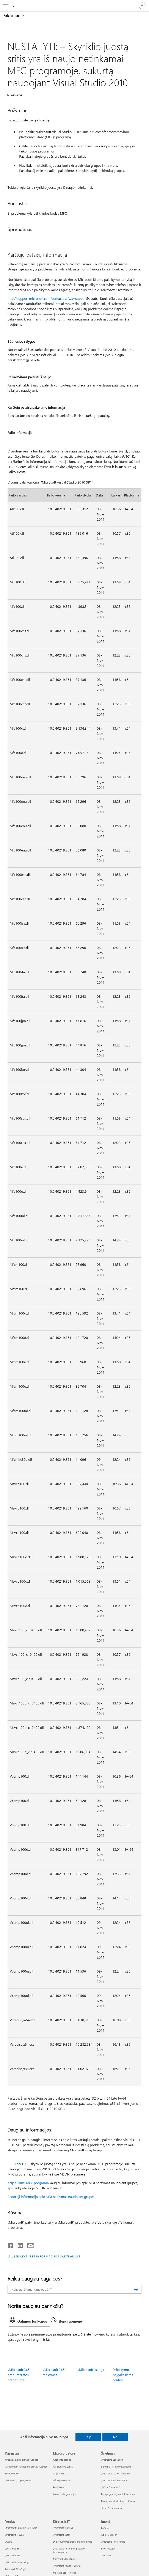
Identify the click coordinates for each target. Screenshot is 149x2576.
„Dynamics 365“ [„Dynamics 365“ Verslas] (13, 2548)
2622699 (14, 2163)
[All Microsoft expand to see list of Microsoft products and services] (5, 6)
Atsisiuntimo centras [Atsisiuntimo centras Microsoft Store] (64, 2466)
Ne (115, 2437)
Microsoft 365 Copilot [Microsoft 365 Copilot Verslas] (16, 2569)
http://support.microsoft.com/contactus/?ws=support (47, 298)
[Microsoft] (74, 3)
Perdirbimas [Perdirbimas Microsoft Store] (59, 2487)
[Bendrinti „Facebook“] (11, 2244)
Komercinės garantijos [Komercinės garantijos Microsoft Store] (64, 2494)
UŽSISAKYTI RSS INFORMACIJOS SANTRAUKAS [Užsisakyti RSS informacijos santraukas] (45, 2256)
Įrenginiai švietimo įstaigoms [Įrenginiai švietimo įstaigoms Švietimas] (116, 2466)
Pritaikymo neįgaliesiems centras (123, 2374)
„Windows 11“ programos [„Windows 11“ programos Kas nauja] (18, 2480)
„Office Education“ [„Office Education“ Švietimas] (110, 2487)
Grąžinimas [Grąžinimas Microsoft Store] (59, 2473)
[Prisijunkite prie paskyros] (142, 6)
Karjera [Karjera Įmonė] (105, 2527)
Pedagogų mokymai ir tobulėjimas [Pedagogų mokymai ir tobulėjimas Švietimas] (118, 2494)
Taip (88, 2437)
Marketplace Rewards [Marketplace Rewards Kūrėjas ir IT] (64, 2572)
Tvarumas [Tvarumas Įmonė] (106, 2555)
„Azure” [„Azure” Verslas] (9, 2541)
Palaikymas (11, 15)
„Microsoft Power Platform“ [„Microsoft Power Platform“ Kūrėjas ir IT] (67, 2565)
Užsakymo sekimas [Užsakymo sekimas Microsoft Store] (63, 2480)
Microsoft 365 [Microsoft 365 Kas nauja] (12, 2473)
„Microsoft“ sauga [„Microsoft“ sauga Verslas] (14, 2534)
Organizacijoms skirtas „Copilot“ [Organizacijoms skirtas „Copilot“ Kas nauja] (22, 2459)
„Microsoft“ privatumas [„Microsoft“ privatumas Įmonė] (113, 2541)
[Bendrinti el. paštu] (28, 2244)
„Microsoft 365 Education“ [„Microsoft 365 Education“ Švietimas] (114, 2480)
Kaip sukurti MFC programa (28, 2182)
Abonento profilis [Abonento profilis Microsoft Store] (62, 2459)
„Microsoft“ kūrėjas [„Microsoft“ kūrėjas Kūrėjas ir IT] (63, 2527)
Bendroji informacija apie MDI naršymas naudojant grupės (51, 2196)
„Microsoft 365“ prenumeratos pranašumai (19, 2374)
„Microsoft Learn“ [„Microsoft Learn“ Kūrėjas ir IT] (62, 2534)
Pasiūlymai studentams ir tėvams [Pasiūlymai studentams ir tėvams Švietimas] (118, 2501)
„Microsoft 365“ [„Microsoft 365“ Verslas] (13, 2555)
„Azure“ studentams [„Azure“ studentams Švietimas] (111, 2508)
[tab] (29, 2320)
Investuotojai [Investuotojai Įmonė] (108, 2548)
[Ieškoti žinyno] (15, 5)
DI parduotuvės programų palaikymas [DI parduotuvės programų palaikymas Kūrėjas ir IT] (72, 2541)
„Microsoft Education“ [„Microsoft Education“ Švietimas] (112, 2459)
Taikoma (16, 95)
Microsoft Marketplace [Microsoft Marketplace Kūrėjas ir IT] (65, 2558)
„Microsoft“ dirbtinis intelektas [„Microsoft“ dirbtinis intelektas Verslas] (21, 2527)
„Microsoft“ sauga (91, 2369)
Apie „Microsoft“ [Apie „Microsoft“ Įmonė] (109, 2534)
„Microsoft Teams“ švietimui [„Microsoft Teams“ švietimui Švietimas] (115, 2473)
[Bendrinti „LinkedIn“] (18, 2244)
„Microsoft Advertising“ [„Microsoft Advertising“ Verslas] (17, 2562)
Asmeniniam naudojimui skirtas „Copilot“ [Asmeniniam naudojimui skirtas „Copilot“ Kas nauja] (26, 2466)
